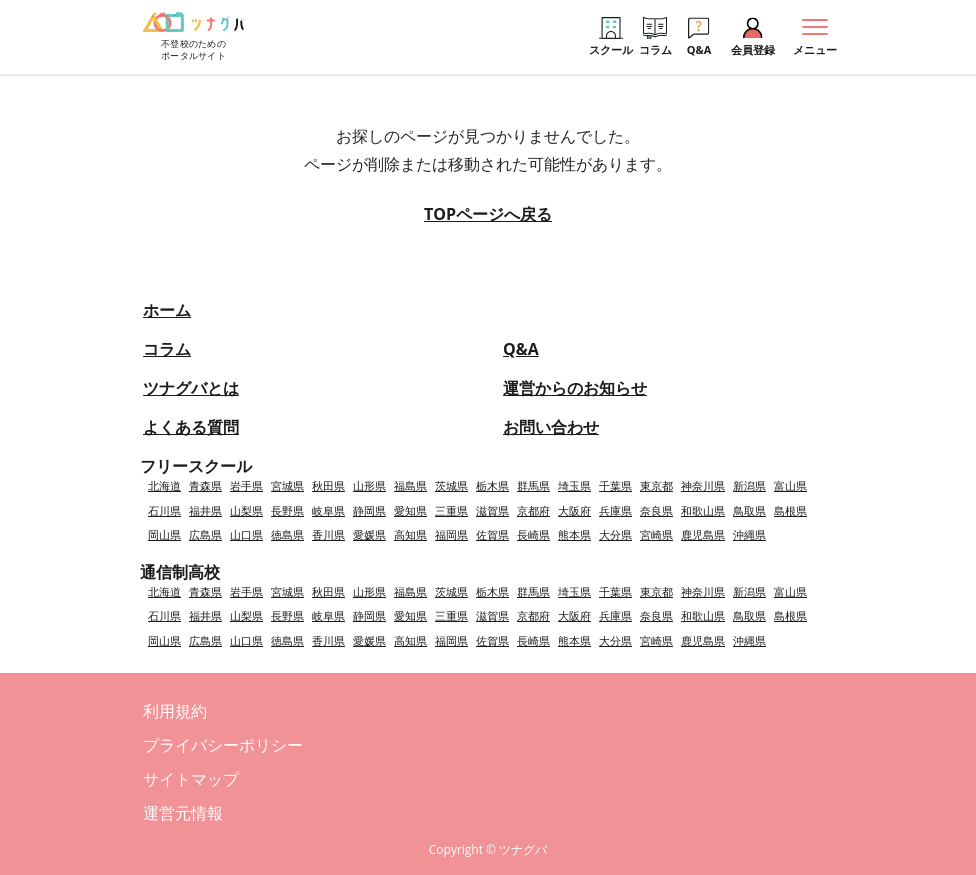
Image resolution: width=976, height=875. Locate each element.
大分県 (615, 534)
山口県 (246, 534)
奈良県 (656, 510)
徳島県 (287, 534)
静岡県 (369, 510)
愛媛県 (369, 534)
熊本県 (574, 534)
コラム (167, 349)
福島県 (410, 485)
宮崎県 (656, 534)
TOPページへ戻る (488, 214)
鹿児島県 (703, 534)
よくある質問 (191, 427)
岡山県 (164, 534)
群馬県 (533, 485)
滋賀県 (492, 510)
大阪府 (574, 510)
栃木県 (492, 485)
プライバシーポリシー (223, 745)
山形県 (369, 485)
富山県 (790, 485)
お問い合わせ (551, 427)
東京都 (656, 485)
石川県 (164, 510)
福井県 (205, 510)
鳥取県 (749, 510)
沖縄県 (749, 534)
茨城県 (451, 485)
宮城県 (287, 485)
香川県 (328, 534)
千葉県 (615, 485)
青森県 (205, 485)
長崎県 (533, 534)
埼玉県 (574, 485)
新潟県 (749, 485)
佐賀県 (492, 534)
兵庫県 (615, 510)
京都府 (533, 510)
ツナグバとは (191, 388)
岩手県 (246, 485)
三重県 (451, 510)
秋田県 (328, 485)
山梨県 (246, 510)
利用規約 (175, 711)
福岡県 (451, 534)
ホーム (167, 310)
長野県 (287, 510)
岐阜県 (328, 510)
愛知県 (410, 510)
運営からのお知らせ (575, 388)
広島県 (205, 534)
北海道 (164, 485)
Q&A (521, 349)
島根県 (790, 510)
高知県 (410, 534)
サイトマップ (191, 779)
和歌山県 (703, 510)
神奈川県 (703, 485)
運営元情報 (183, 813)
